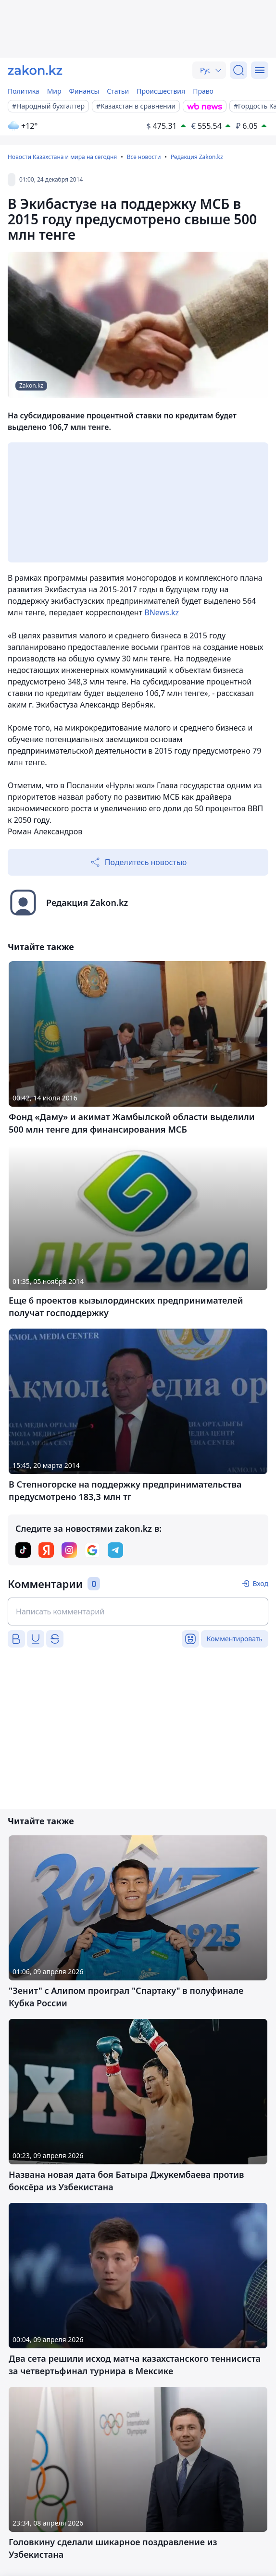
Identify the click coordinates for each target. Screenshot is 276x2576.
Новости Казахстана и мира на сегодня (62, 157)
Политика (23, 91)
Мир (54, 91)
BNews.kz (161, 612)
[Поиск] (238, 70)
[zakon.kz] (35, 70)
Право (203, 91)
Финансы (84, 91)
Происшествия (161, 91)
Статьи (118, 91)
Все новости (144, 157)
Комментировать (235, 1638)
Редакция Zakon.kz (197, 157)
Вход (260, 1583)
